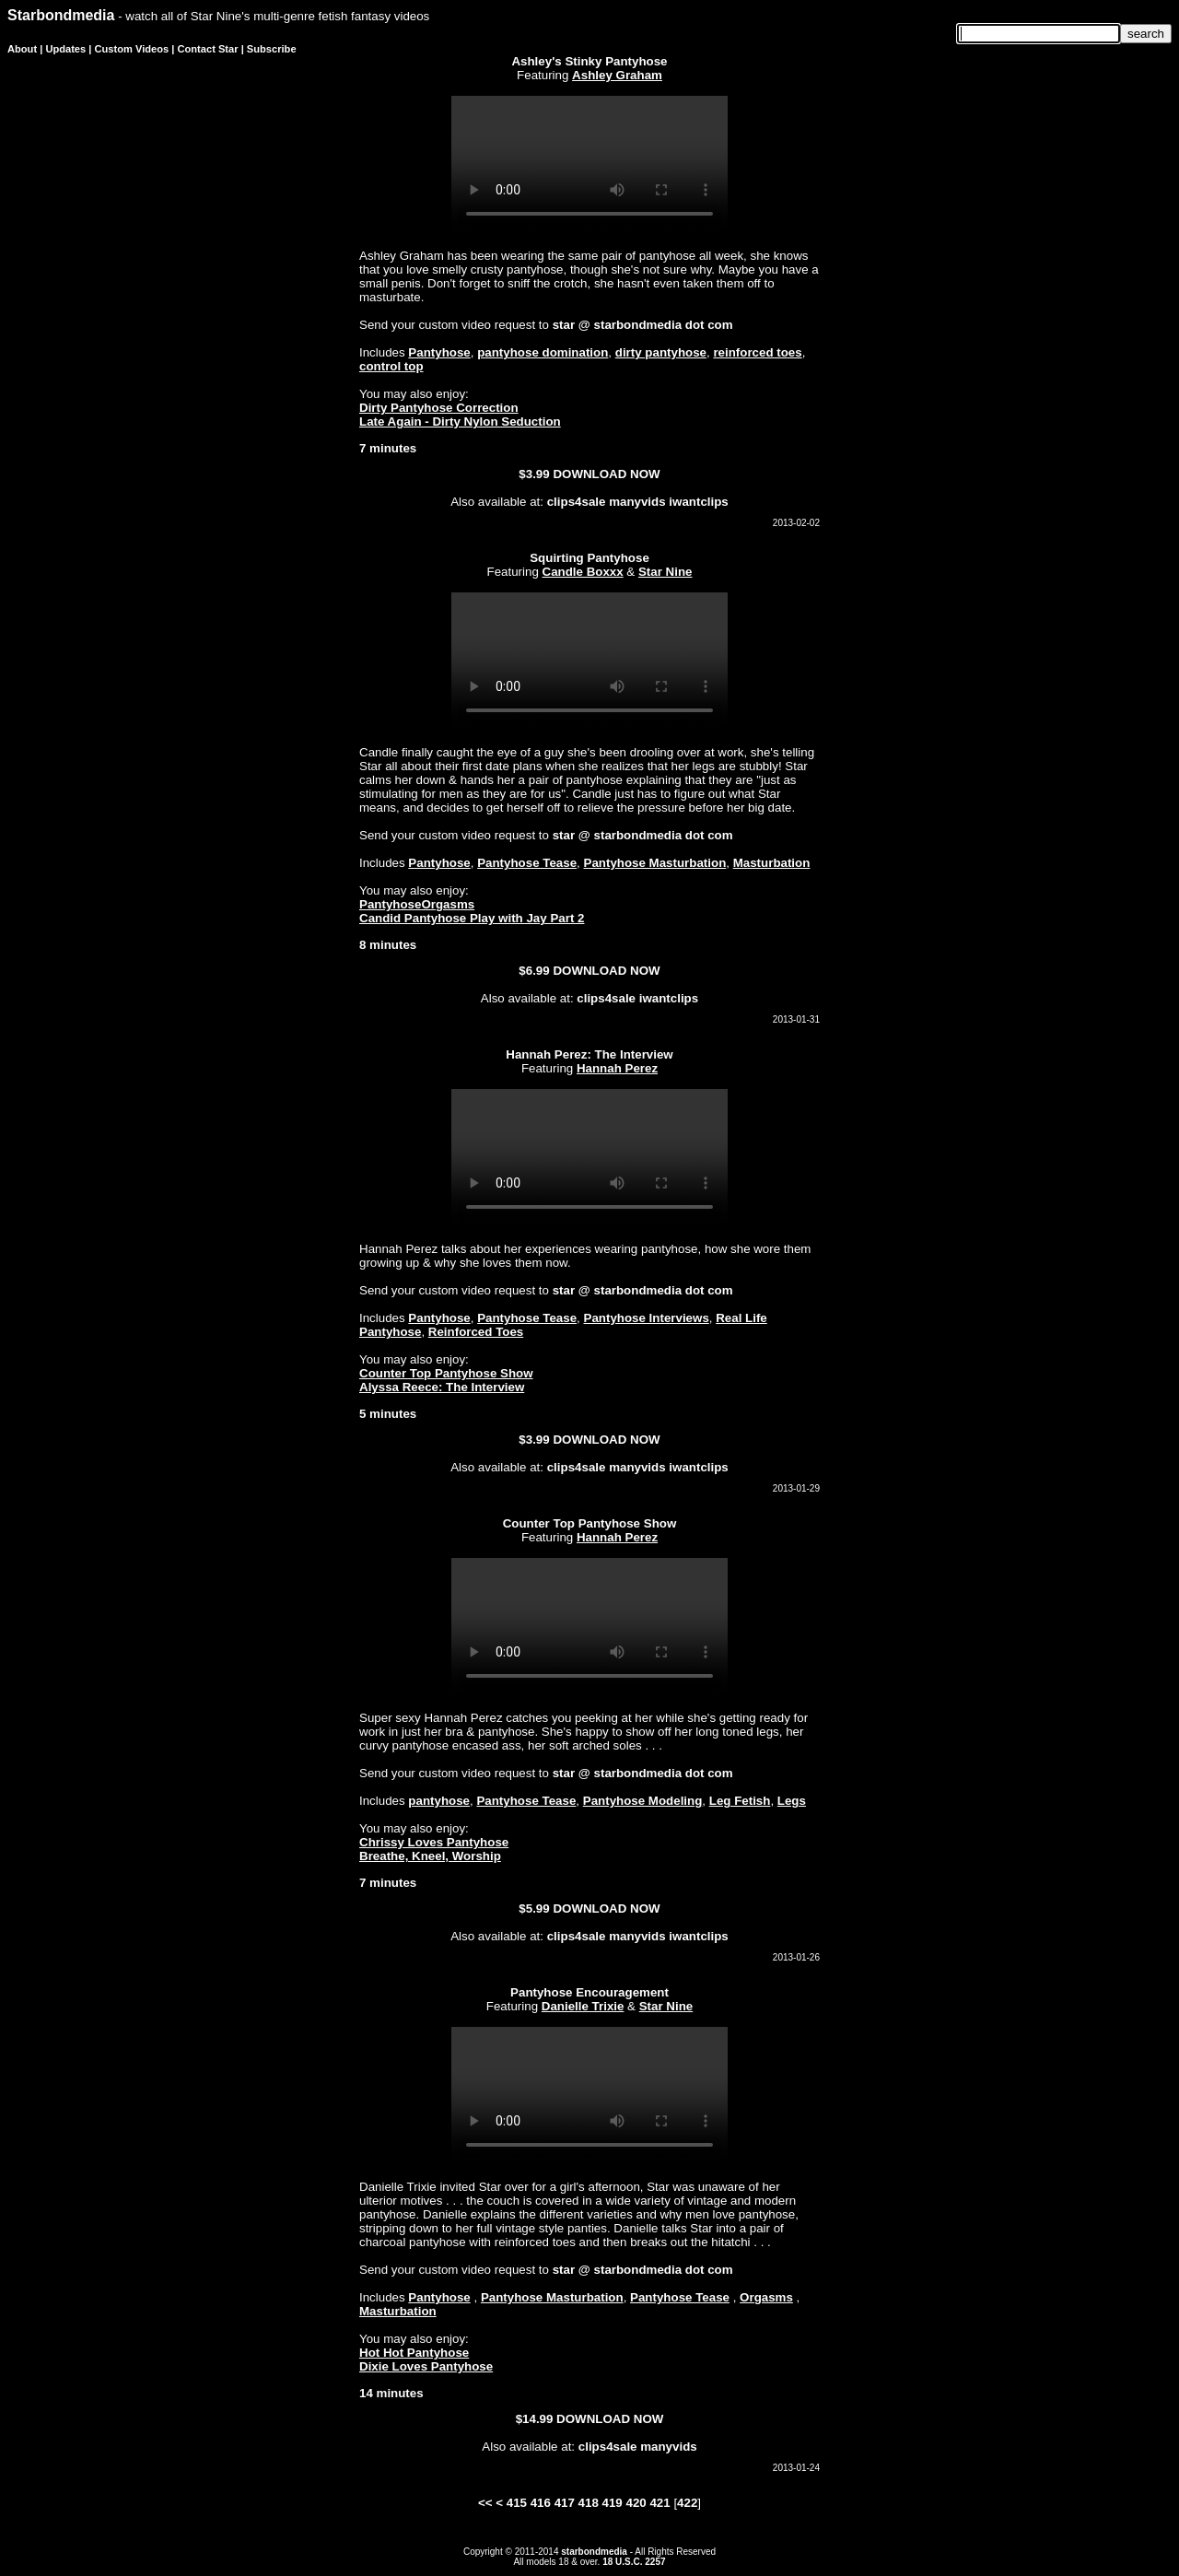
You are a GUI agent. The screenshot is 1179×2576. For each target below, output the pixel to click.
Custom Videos (132, 48)
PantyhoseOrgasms (416, 904)
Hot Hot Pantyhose (414, 2352)
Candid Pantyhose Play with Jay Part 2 (471, 918)
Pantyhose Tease (527, 863)
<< (485, 2503)
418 (588, 2503)
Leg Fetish (740, 1801)
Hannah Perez (617, 1068)
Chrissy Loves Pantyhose (433, 1842)
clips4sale (576, 502)
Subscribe (272, 48)
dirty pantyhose (660, 352)
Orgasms (766, 2297)
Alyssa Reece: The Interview (441, 1387)
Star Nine (665, 572)
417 (564, 2503)
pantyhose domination (542, 352)
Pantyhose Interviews (646, 1318)
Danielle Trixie (583, 2006)
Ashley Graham (617, 75)
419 (612, 2503)
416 (541, 2503)
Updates (65, 48)
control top (391, 366)
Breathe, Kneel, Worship (430, 1856)
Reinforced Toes (475, 1332)
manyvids (637, 502)
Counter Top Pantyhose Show (446, 1373)
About (22, 48)
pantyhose (439, 1801)
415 (517, 2503)
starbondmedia (594, 2552)
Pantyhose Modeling (643, 1801)
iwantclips (698, 502)
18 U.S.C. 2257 (633, 2562)
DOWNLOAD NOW (606, 474)
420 (635, 2503)
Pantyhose (439, 352)
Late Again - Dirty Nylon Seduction (460, 421)
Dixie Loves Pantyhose (426, 2366)
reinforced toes (757, 352)
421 (659, 2503)
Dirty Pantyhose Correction (439, 408)
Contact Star (208, 48)
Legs (791, 1801)
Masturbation (772, 863)
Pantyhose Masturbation (655, 863)
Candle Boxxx (583, 572)
